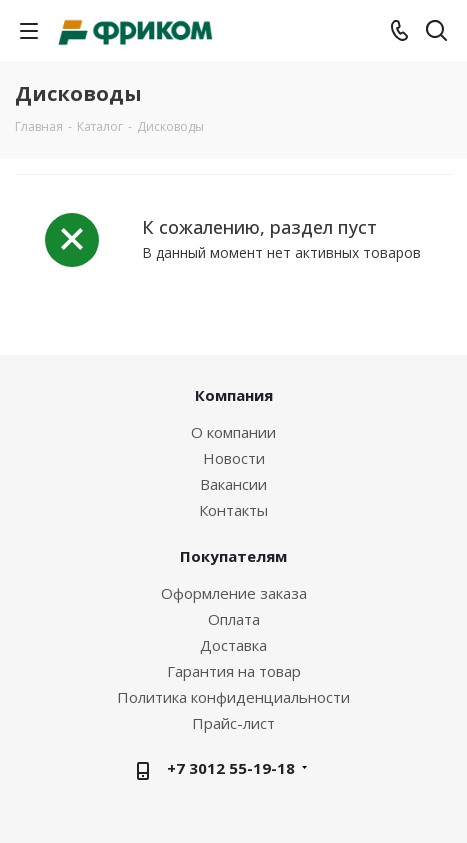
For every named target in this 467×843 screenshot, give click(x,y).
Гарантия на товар (234, 671)
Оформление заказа (234, 593)
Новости (234, 458)
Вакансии (233, 484)
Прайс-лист (233, 723)
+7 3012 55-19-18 (231, 768)
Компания (234, 395)
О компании (233, 432)
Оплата (234, 619)
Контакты (233, 510)
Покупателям (233, 556)
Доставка (233, 645)
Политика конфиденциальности (233, 697)
